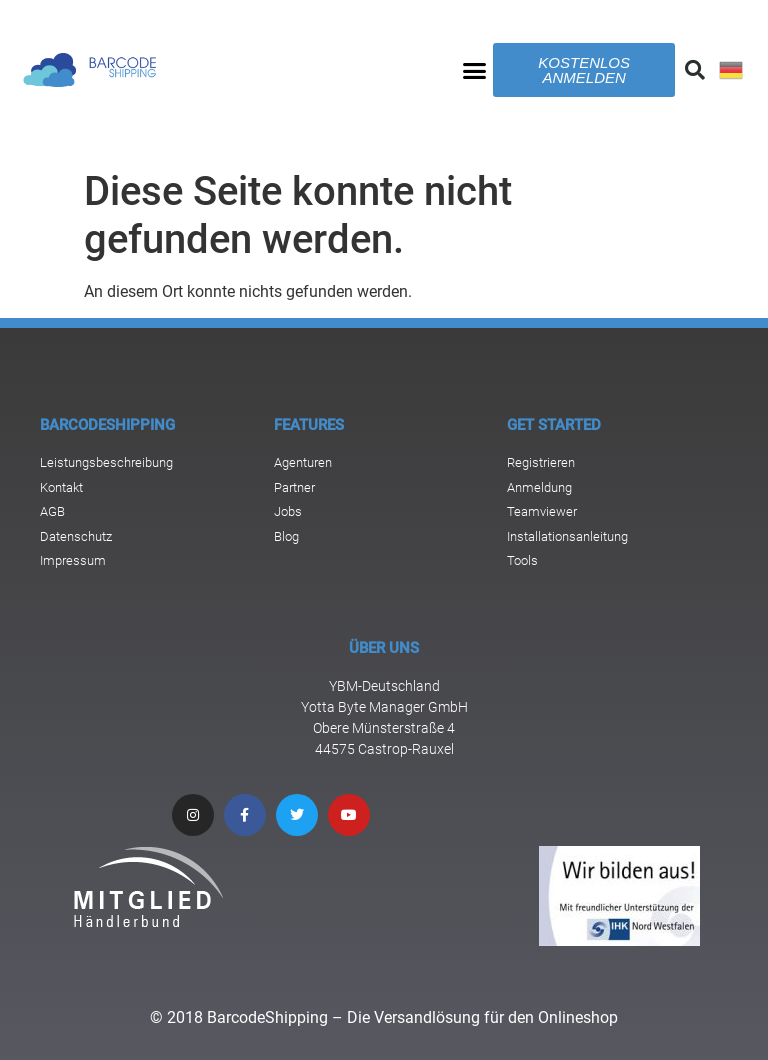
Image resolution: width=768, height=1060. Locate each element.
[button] (475, 70)
